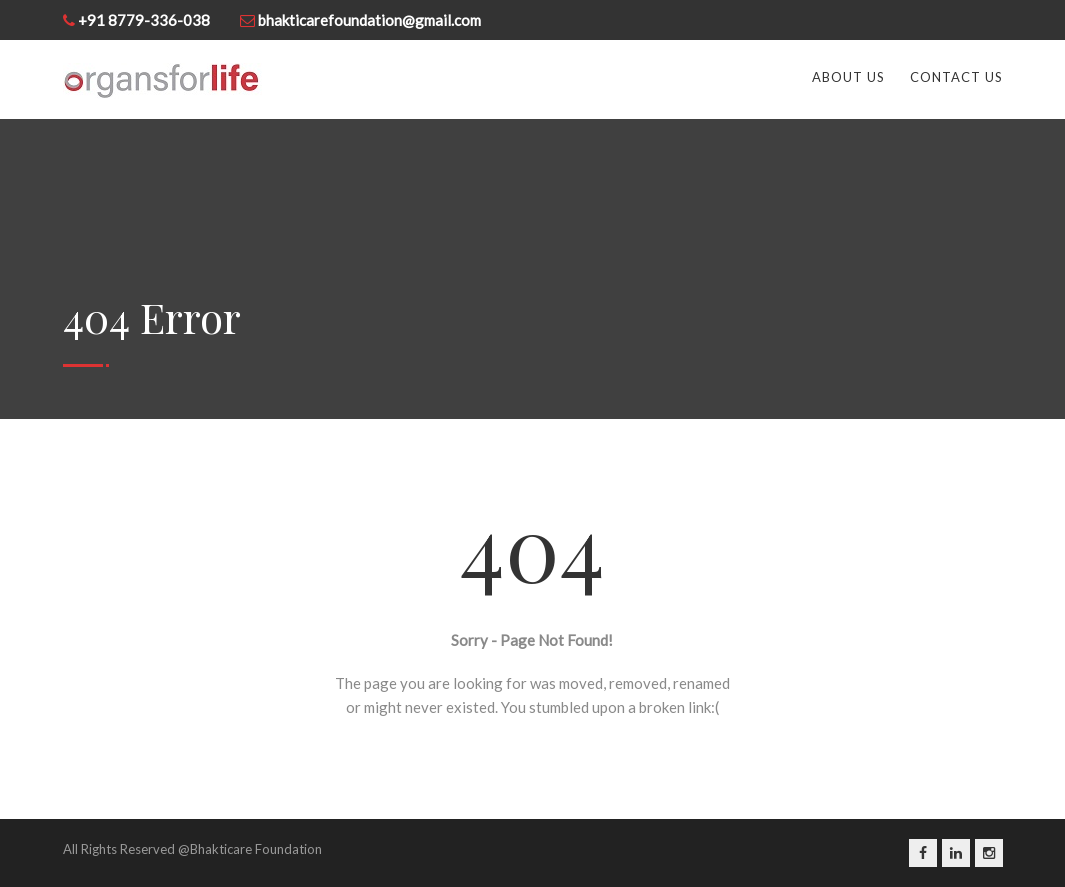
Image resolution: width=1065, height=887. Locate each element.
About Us (848, 77)
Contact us (956, 77)
